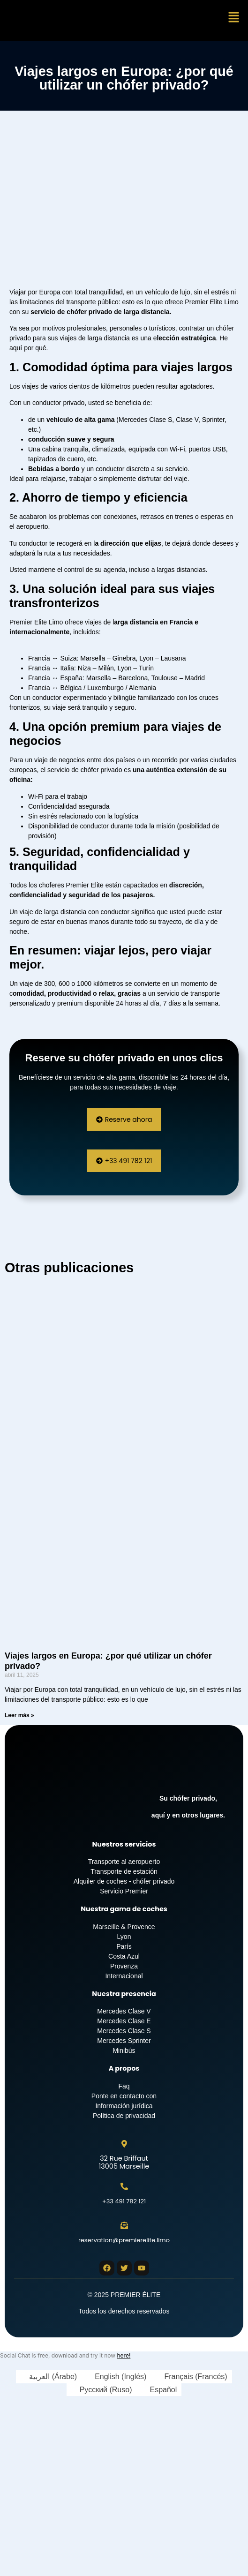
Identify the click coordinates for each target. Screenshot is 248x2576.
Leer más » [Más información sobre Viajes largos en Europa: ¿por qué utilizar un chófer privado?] (19, 1715)
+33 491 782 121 (124, 2201)
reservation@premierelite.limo (124, 2240)
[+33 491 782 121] (124, 2186)
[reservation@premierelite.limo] (124, 2225)
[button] (234, 18)
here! (123, 2355)
